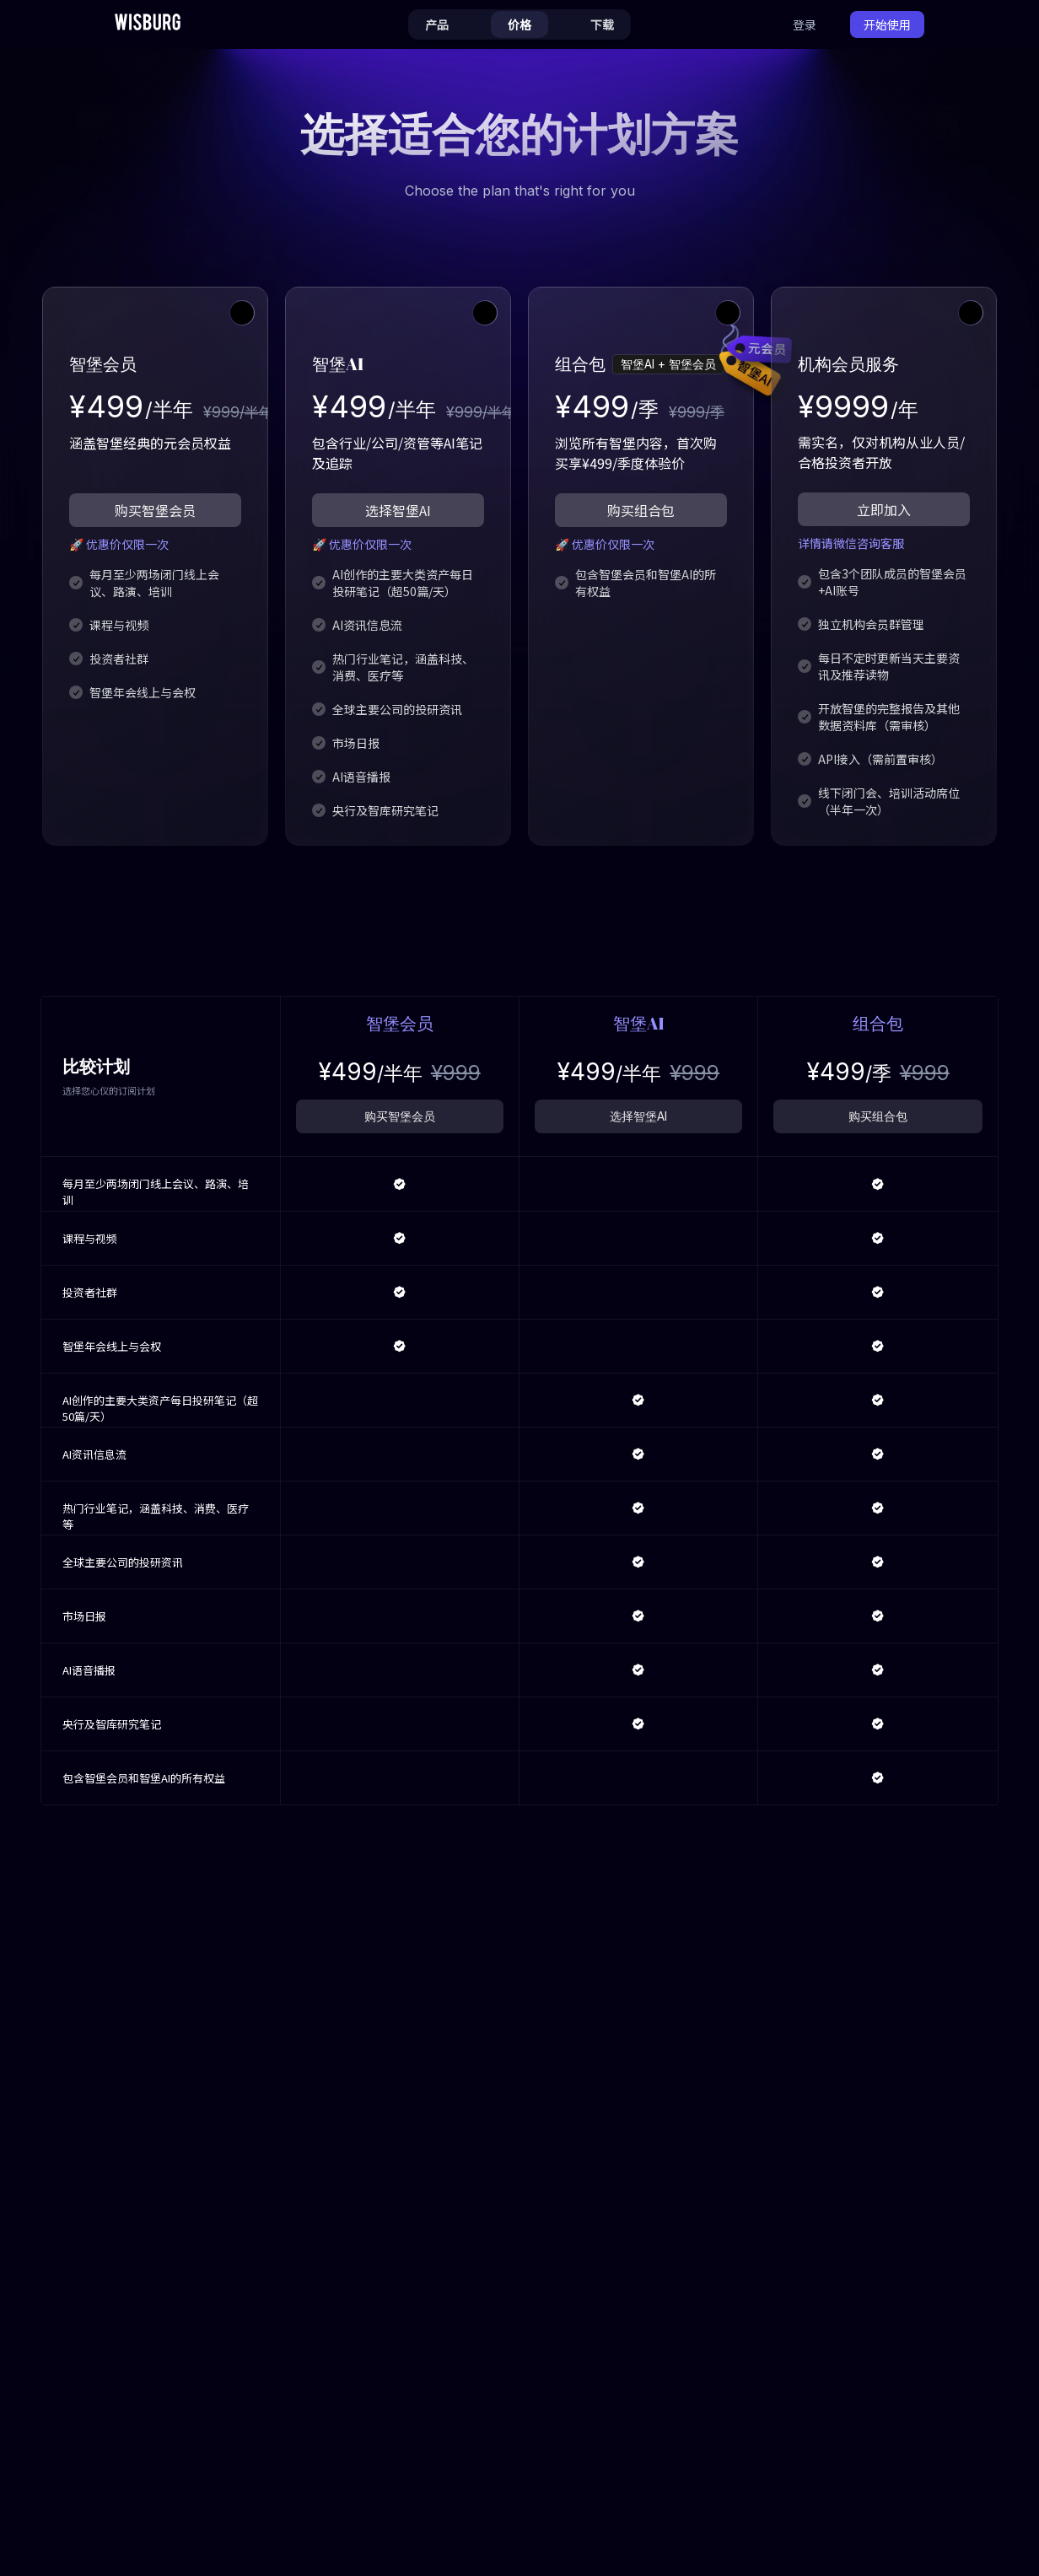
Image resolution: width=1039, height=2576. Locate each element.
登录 (804, 24)
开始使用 (887, 24)
